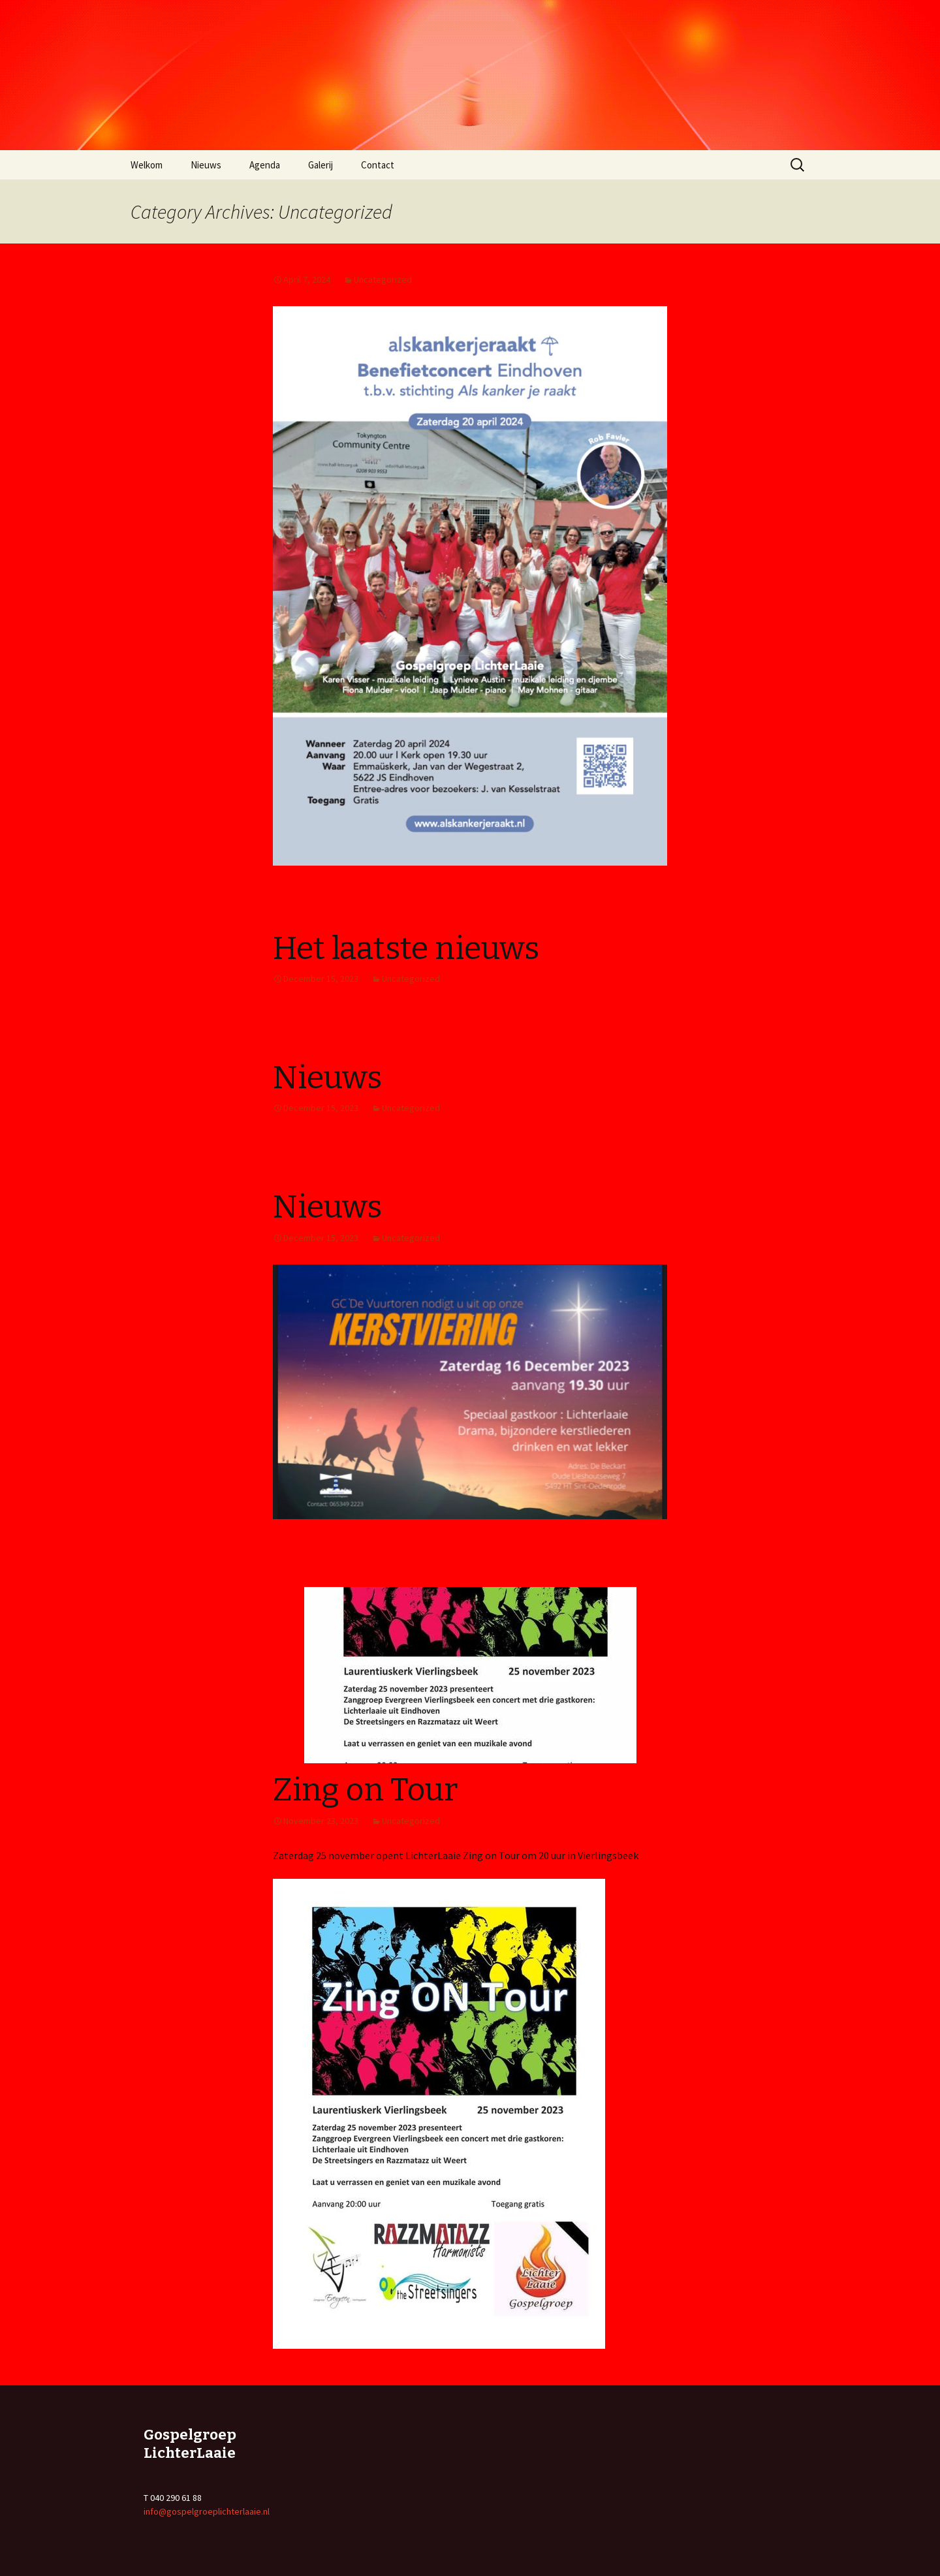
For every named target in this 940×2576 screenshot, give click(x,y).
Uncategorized (383, 279)
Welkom (147, 165)
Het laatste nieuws (406, 948)
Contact (377, 165)
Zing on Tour (365, 1790)
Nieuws (206, 165)
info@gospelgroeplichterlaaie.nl (207, 2511)
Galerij (320, 165)
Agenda (264, 165)
